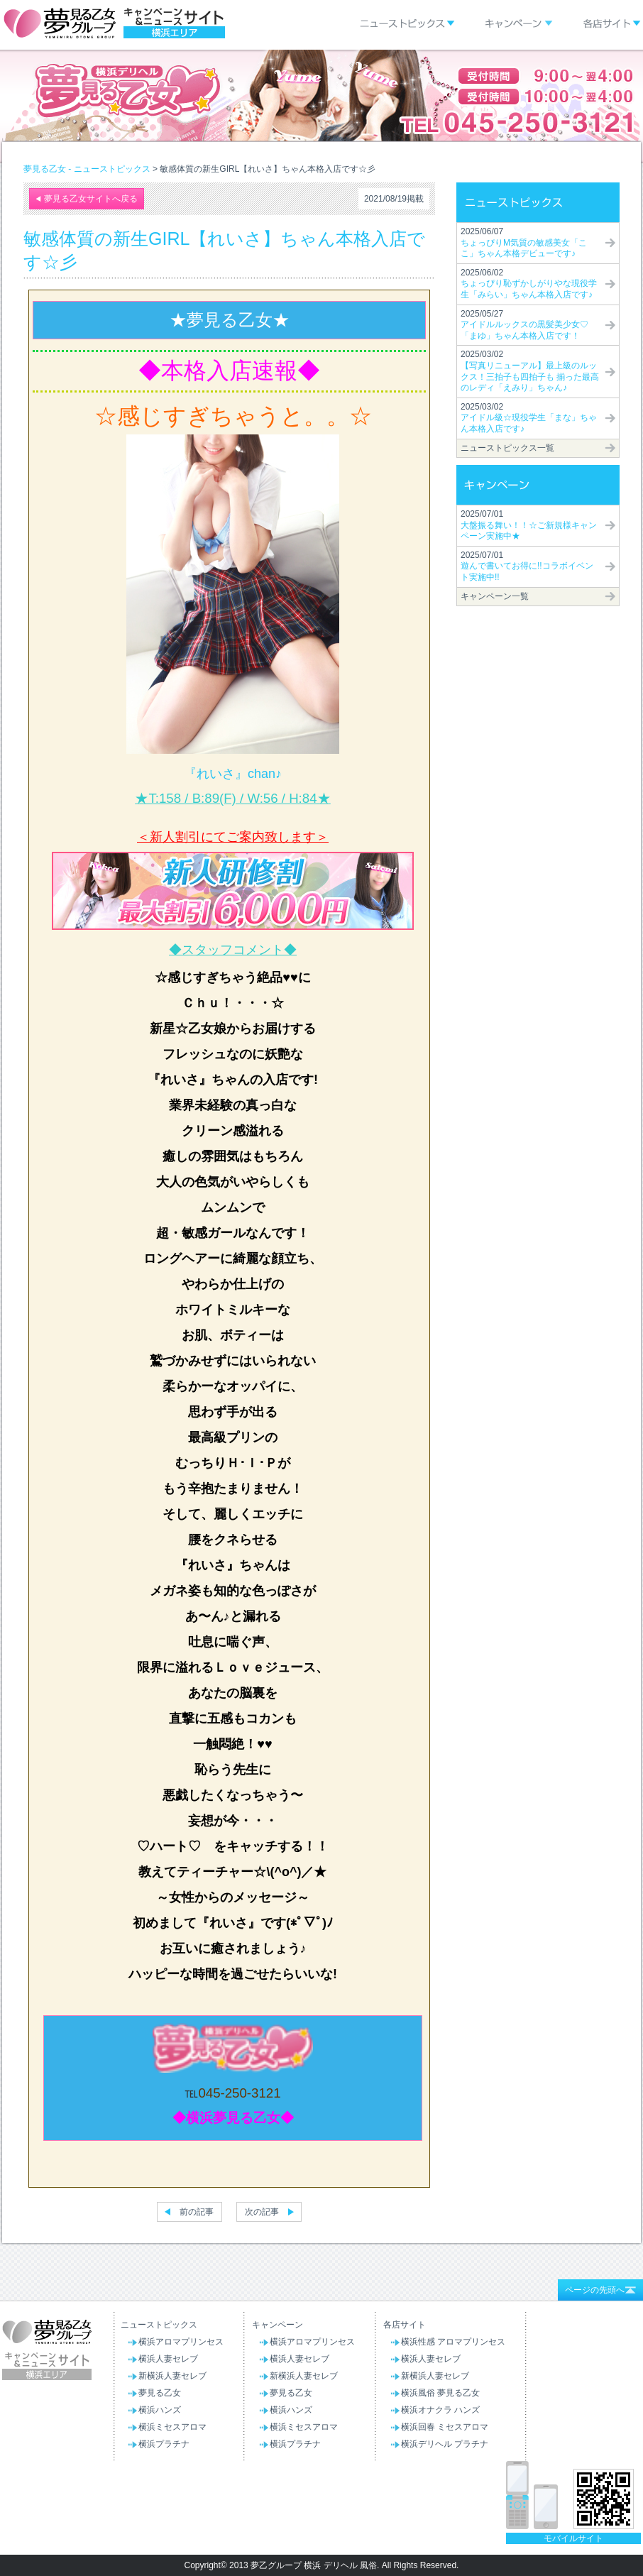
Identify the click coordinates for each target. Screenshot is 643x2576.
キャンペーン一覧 (495, 596)
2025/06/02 (529, 284)
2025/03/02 (530, 371)
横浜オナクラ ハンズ (440, 2410)
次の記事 (262, 2212)
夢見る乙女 (159, 2393)
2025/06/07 (524, 242)
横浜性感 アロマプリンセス (453, 2342)
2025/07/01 (529, 525)
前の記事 (197, 2212)
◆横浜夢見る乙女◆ (233, 2117)
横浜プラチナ (163, 2444)
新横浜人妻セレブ (172, 2376)
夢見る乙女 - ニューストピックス (86, 169)
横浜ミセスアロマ (172, 2427)
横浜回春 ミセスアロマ (444, 2427)
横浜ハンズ (159, 2410)
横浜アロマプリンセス (181, 2342)
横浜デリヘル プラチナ (444, 2444)
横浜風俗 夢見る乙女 (440, 2393)
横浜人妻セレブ (168, 2359)
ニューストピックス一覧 (507, 448)
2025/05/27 (524, 325)
